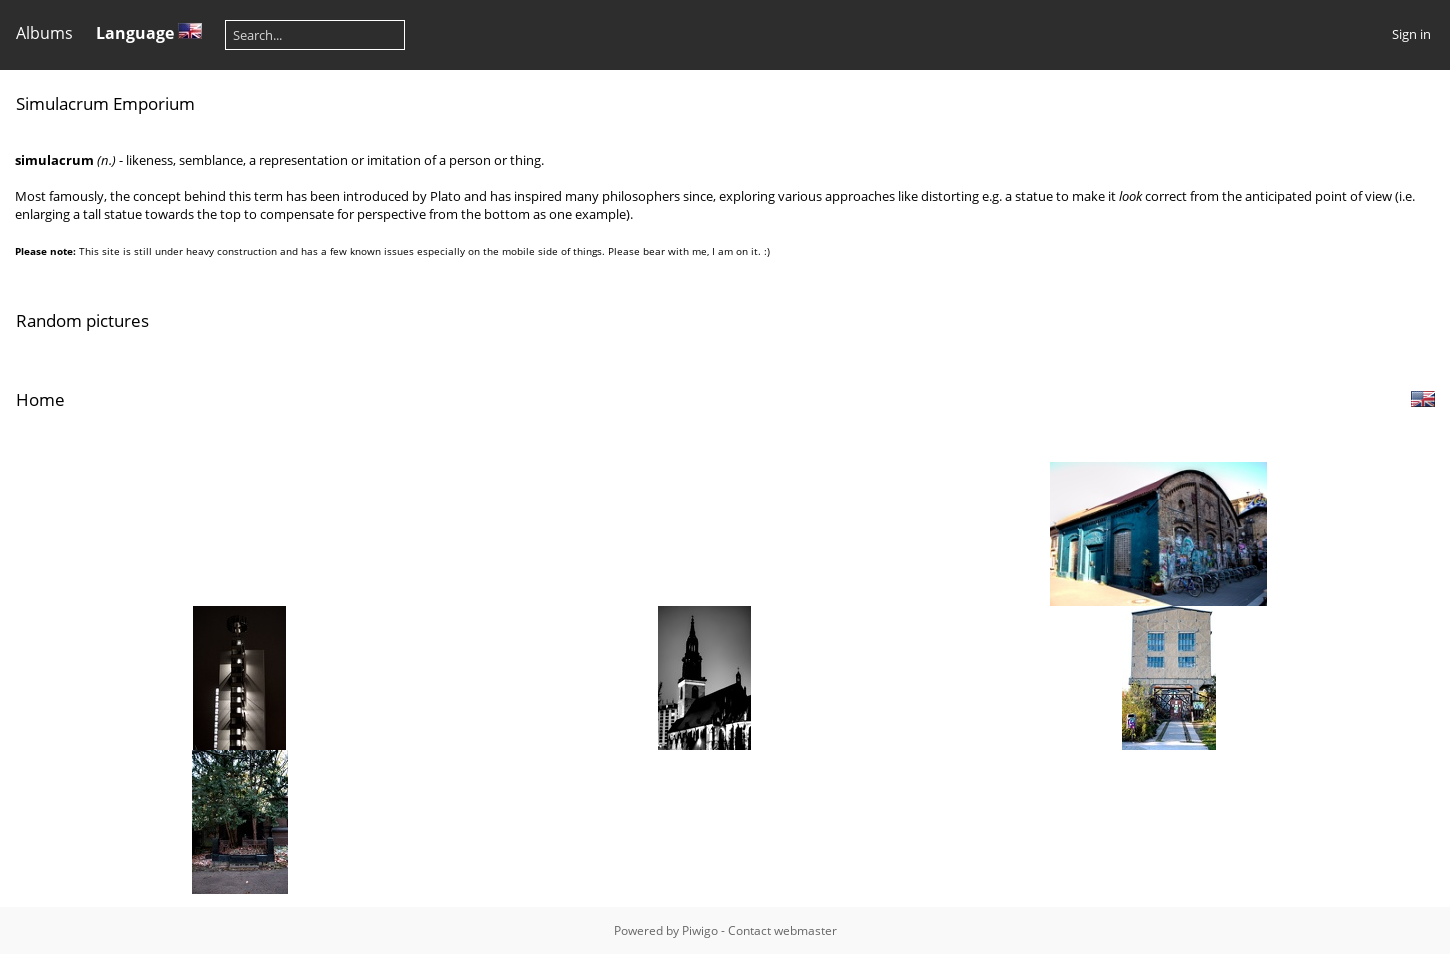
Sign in (1411, 34)
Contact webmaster (782, 930)
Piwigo (700, 930)
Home (40, 399)
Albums (44, 33)
